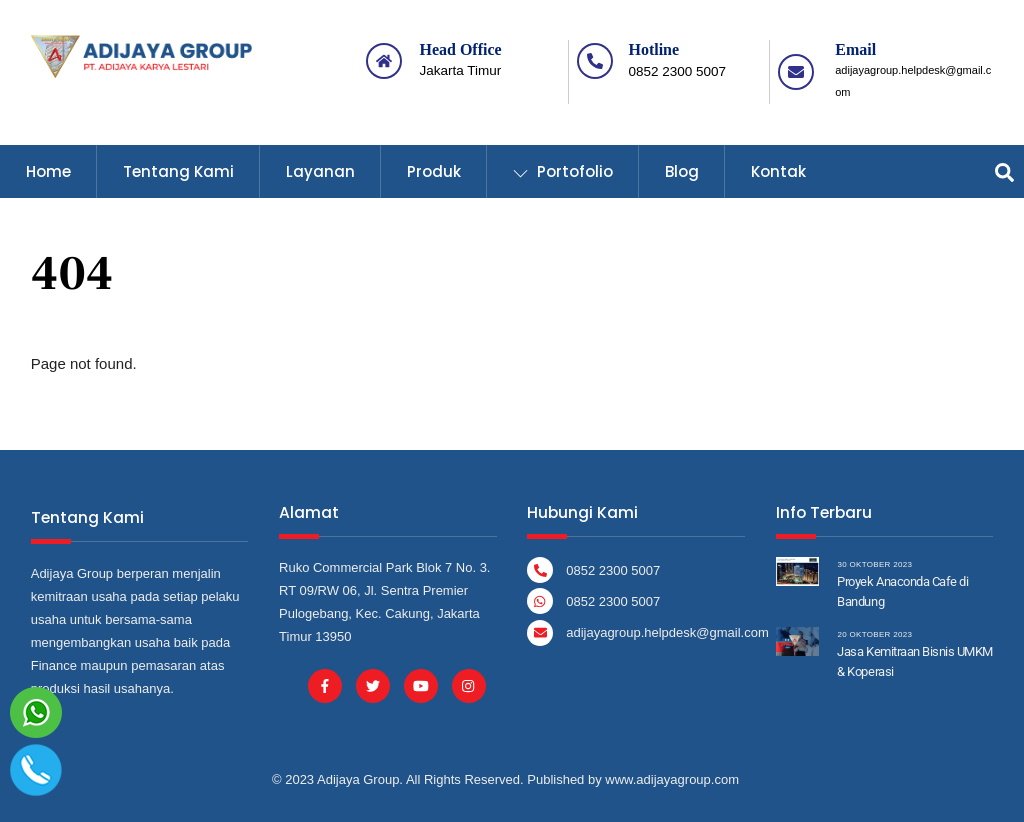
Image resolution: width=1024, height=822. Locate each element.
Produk (434, 171)
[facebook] (324, 684)
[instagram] (468, 684)
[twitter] (372, 684)
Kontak (778, 171)
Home (48, 171)
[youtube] (420, 684)
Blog (682, 171)
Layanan (320, 171)
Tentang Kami (178, 171)
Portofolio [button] (563, 171)
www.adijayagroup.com (672, 779)
